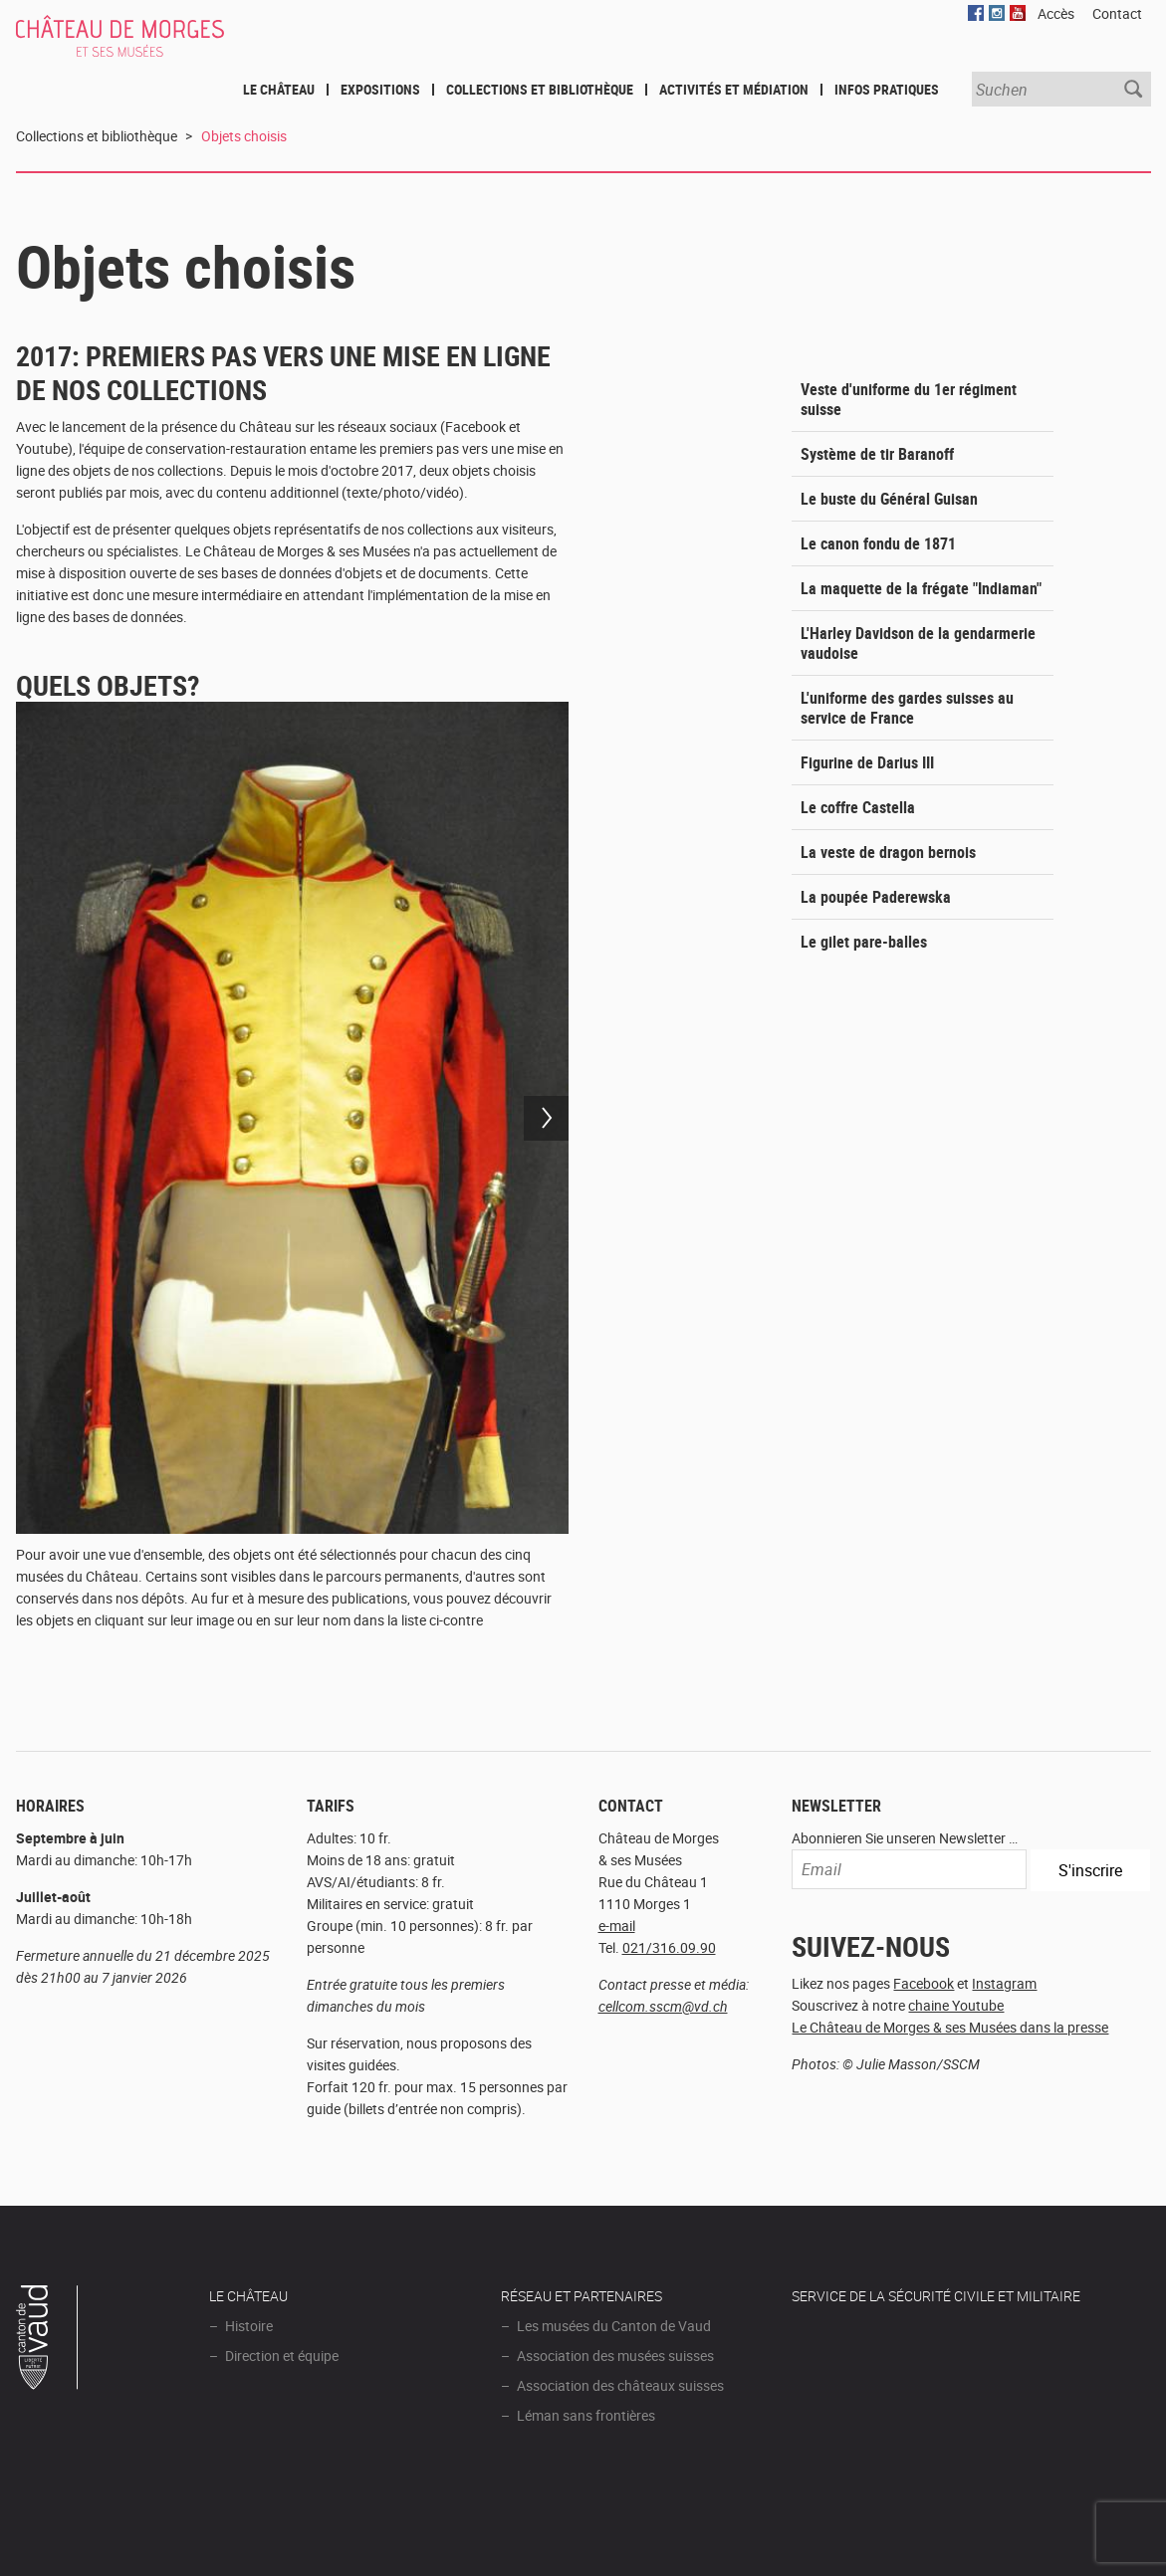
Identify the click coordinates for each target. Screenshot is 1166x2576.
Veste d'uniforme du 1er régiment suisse (909, 399)
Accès (1056, 13)
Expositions (380, 89)
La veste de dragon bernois (888, 852)
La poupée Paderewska (876, 897)
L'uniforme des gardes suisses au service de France (907, 708)
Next (546, 1118)
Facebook (923, 1983)
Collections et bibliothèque (539, 89)
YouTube (1018, 13)
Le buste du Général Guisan (889, 499)
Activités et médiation (734, 89)
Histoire (249, 2325)
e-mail (616, 1925)
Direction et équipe (282, 2355)
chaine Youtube (956, 2005)
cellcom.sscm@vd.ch (663, 2006)
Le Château (279, 89)
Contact (1117, 13)
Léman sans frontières (586, 2415)
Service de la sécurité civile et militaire (936, 2295)
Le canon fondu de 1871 (878, 543)
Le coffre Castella (858, 807)
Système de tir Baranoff (877, 454)
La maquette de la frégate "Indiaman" (921, 588)
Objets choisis (244, 135)
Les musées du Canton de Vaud (614, 2325)
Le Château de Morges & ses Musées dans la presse (950, 2027)
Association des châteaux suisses (620, 2385)
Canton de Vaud (48, 2340)
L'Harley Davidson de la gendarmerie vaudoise (918, 643)
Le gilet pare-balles (864, 942)
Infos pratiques (886, 89)
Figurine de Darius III (867, 762)
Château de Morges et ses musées (146, 47)
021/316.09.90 (669, 1947)
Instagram (1004, 1983)
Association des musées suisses (615, 2355)
